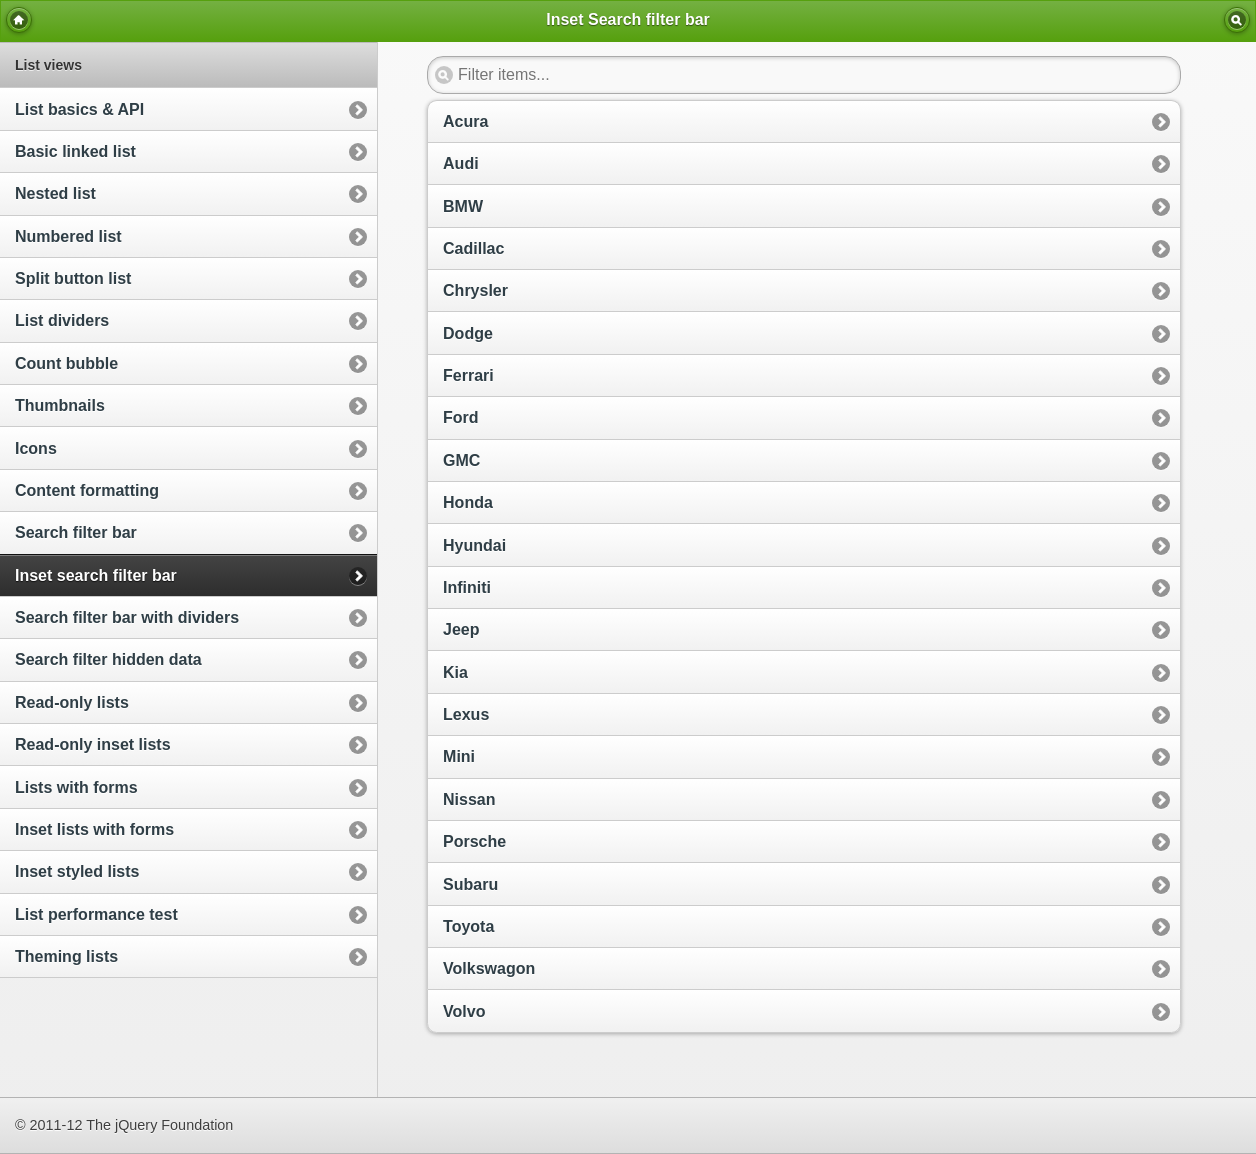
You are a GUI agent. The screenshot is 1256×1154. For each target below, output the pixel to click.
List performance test (96, 914)
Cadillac (473, 248)
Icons (36, 448)
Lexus (466, 714)
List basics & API (79, 109)
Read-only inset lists (93, 744)
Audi (461, 163)
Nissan (469, 799)
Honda (468, 502)
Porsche (474, 841)
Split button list (73, 278)
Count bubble (66, 363)
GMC (461, 460)
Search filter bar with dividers (127, 617)
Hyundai (474, 545)
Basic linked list (75, 151)
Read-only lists (72, 702)
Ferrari (468, 375)
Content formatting (87, 490)
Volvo (464, 1011)
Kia (455, 672)
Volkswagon (489, 968)
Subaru (470, 884)
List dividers (62, 320)
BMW (463, 206)
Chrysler (475, 290)
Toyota (468, 926)
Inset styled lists (77, 871)
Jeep (461, 629)
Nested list (55, 193)
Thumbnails (60, 405)
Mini (459, 756)
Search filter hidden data (108, 659)
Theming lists (66, 956)
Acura (465, 121)
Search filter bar (76, 532)
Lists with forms (76, 787)
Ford (461, 417)
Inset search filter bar (96, 575)
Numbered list (68, 236)
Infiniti (467, 587)
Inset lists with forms (94, 829)
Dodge (468, 333)
